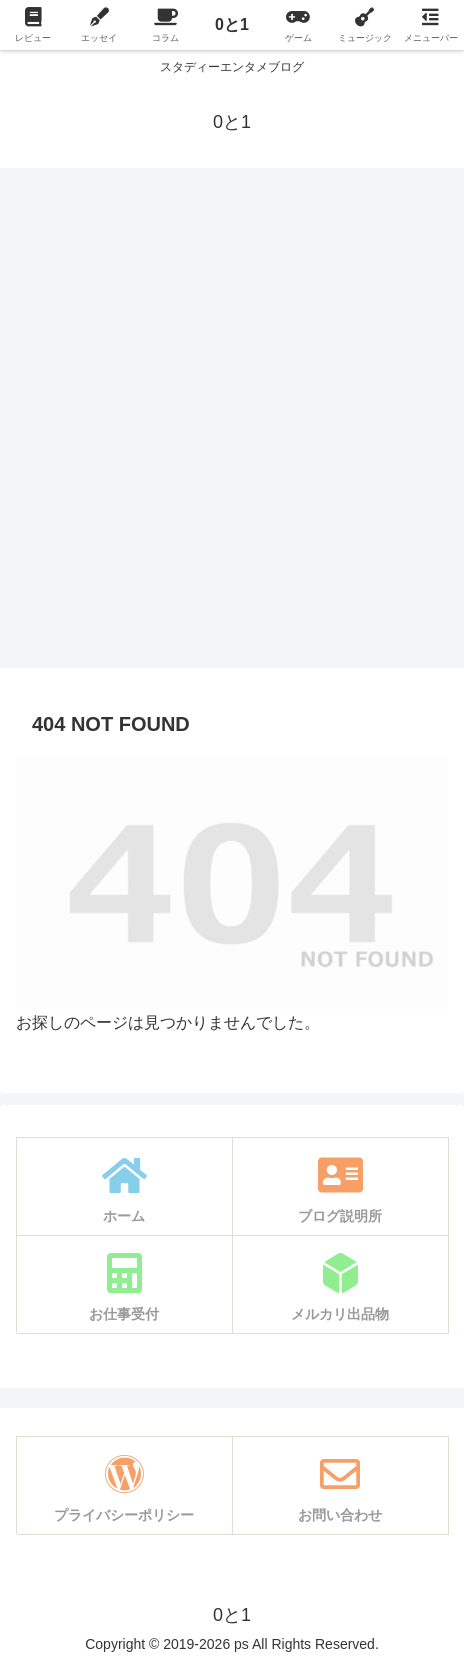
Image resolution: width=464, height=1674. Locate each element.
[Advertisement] (232, 424)
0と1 (232, 24)
